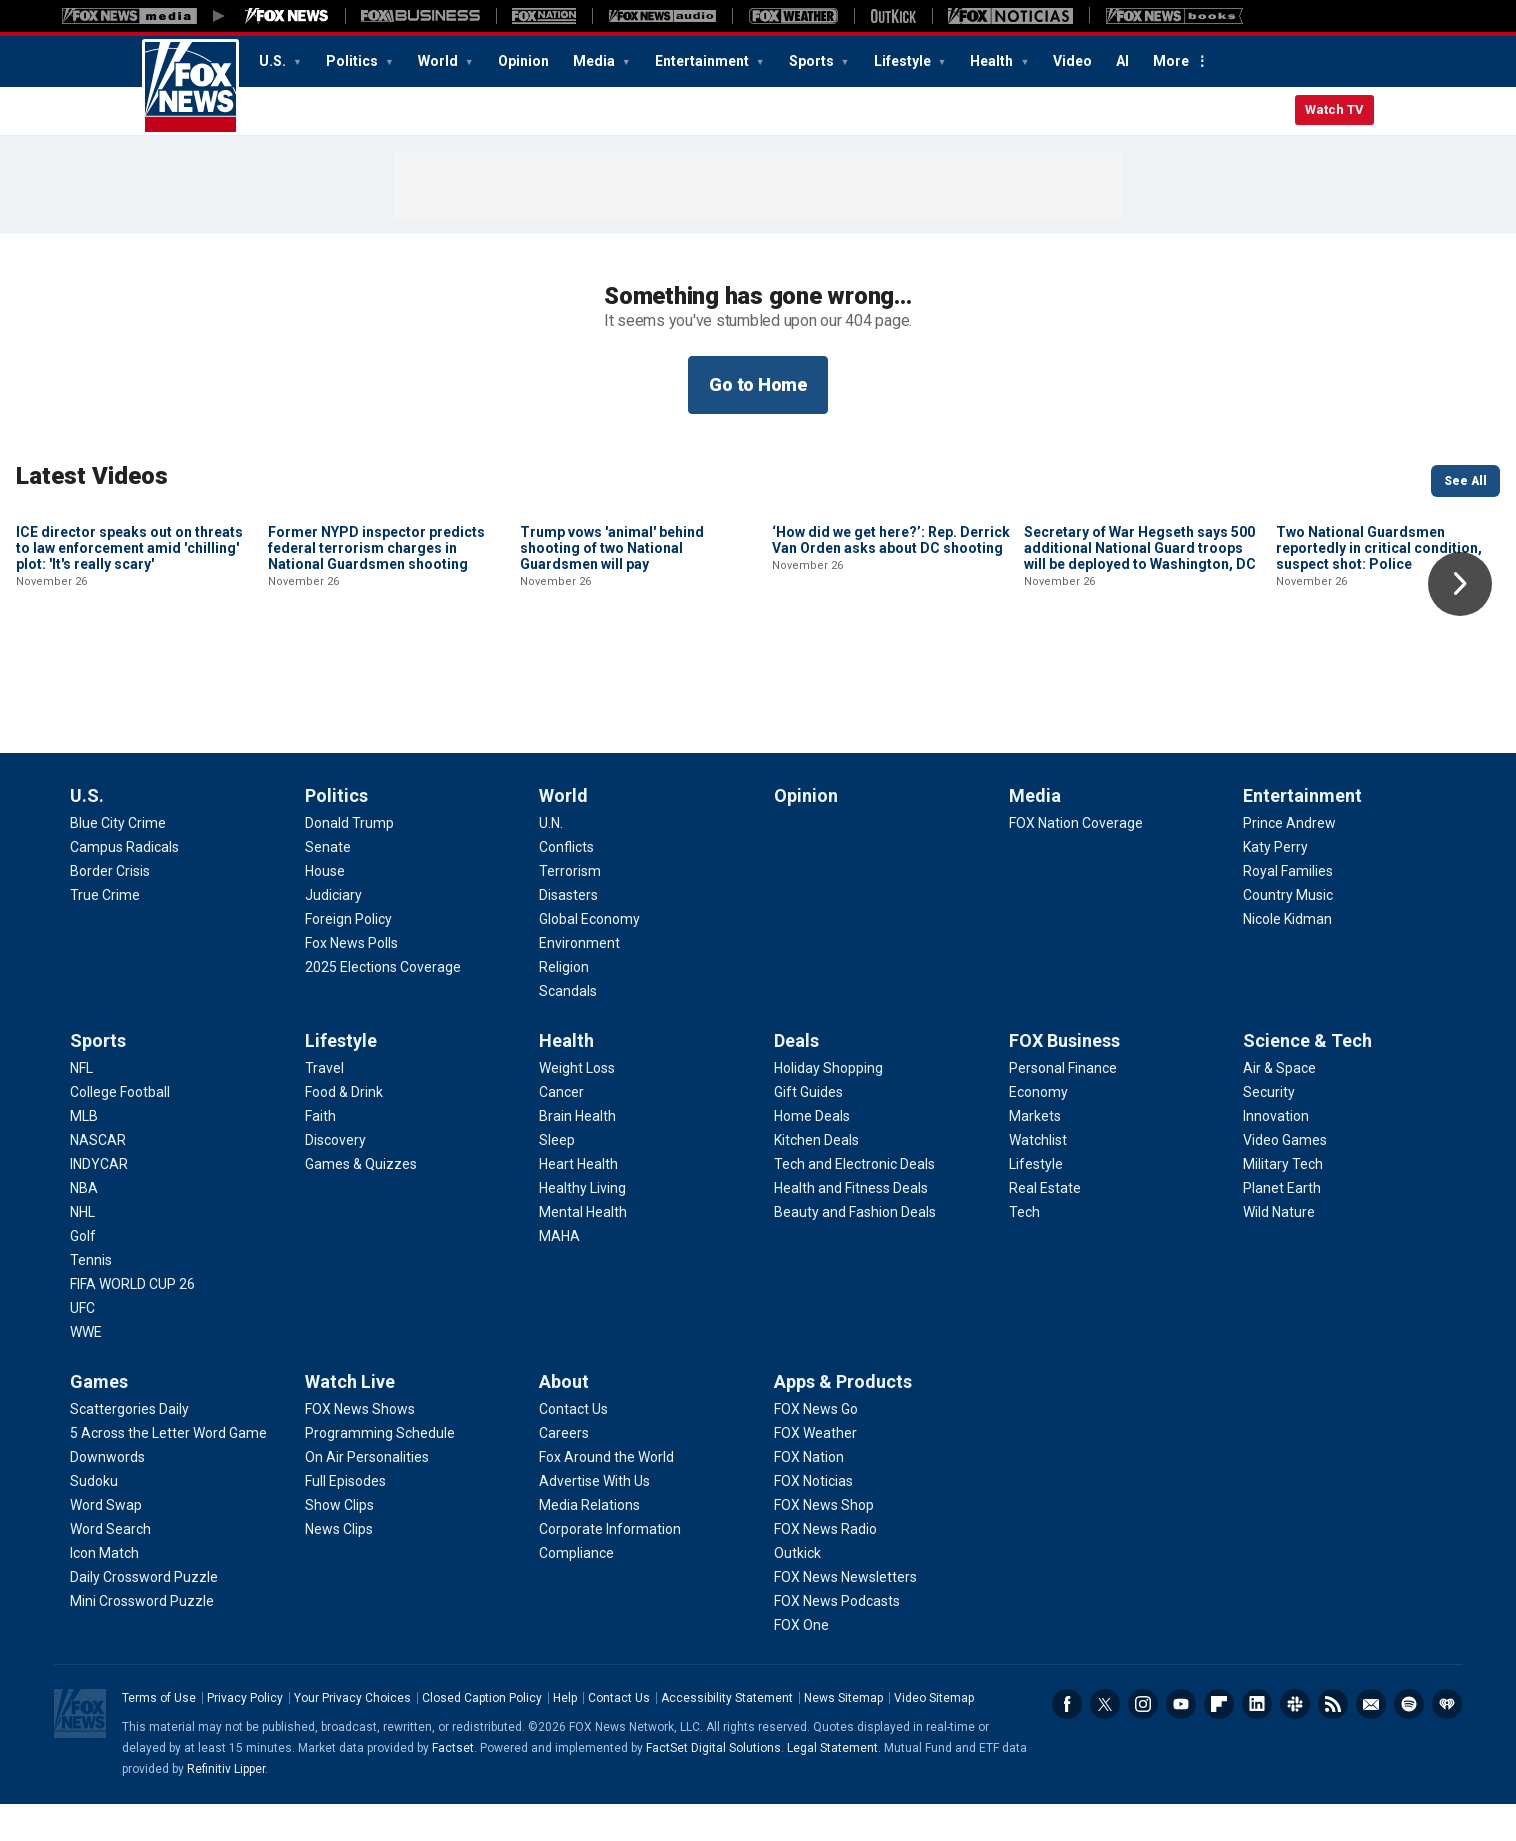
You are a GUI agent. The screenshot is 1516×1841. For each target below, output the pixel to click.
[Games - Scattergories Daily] (129, 1446)
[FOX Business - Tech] (1024, 1249)
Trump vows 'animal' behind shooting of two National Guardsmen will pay (612, 683)
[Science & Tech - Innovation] (1276, 1153)
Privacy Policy (245, 1735)
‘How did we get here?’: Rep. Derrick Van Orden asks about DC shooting (891, 675)
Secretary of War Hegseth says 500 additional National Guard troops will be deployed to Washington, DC (1140, 683)
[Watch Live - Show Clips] (339, 1542)
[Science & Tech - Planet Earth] (1282, 1225)
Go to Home (758, 384)
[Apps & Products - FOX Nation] (809, 1494)
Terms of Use (159, 1735)
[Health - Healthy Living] (582, 1225)
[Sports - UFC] (82, 1345)
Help (565, 1735)
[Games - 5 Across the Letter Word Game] (168, 1470)
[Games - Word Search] (110, 1566)
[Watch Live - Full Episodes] (345, 1518)
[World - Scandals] (568, 1028)
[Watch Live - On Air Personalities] (367, 1494)
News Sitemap (843, 1735)
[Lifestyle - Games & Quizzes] (361, 1201)
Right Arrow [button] (1460, 584)
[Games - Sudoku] (94, 1518)
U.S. (274, 61)
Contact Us (619, 1735)
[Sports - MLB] (84, 1153)
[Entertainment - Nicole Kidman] (1287, 956)
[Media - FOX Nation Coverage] (1076, 860)
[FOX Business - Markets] (1035, 1153)
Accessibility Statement (727, 1735)
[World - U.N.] (551, 860)
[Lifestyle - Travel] (324, 1105)
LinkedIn (1257, 1741)
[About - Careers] (564, 1470)
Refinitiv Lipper (226, 1806)
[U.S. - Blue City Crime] (118, 860)
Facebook (1067, 1741)
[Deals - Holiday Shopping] (828, 1105)
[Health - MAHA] (559, 1273)
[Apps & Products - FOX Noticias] (813, 1518)
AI (1122, 61)
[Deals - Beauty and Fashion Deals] (855, 1249)
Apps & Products (843, 1418)
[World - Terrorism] (570, 908)
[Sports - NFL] (81, 1105)
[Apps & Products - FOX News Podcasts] (837, 1638)
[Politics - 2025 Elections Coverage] (383, 1004)
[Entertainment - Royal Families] (1288, 908)
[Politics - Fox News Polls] (351, 980)
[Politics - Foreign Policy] (348, 956)
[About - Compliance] (576, 1590)
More (1171, 61)
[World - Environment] (579, 980)
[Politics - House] (325, 908)
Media (595, 61)
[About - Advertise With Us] (594, 1518)
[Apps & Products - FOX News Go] (816, 1446)
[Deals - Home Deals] (812, 1153)
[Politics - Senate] (328, 884)
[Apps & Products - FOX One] (801, 1662)
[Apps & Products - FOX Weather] (815, 1470)
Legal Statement (832, 1785)
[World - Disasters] (568, 932)
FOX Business (1064, 1077)
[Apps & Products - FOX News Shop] (824, 1542)
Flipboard (1219, 1741)
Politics (353, 61)
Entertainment (703, 61)
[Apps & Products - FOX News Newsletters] (845, 1614)
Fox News (190, 87)
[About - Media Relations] (589, 1542)
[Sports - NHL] (82, 1249)
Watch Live (350, 1418)
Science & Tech (1307, 1077)
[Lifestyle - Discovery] (335, 1177)
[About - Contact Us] (573, 1446)
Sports (813, 61)
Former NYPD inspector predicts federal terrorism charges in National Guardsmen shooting (376, 683)
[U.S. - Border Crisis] (110, 908)
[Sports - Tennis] (91, 1297)
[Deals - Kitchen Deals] (816, 1177)
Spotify (1409, 1741)
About (564, 1418)
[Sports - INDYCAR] (99, 1201)
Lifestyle (904, 61)
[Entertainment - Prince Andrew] (1289, 860)
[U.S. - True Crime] (105, 932)
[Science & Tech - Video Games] (1285, 1177)
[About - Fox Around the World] (606, 1494)
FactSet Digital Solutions (713, 1785)
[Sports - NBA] (84, 1225)
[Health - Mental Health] (583, 1249)
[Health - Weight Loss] (577, 1105)
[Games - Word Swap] (106, 1542)
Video (1072, 61)
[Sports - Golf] (83, 1273)
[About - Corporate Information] (610, 1566)
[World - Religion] (564, 1004)
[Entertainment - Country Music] (1288, 932)
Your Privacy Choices (352, 1735)
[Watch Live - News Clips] (339, 1566)
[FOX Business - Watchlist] (1038, 1177)
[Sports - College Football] (120, 1129)
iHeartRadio (1447, 1741)
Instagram (1143, 1741)
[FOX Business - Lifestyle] (1036, 1201)
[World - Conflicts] (566, 884)
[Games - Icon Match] (104, 1590)
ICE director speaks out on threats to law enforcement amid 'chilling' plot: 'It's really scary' (129, 683)
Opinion (523, 61)
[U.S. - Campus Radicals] (124, 884)
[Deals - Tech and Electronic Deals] (854, 1201)
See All (1465, 481)
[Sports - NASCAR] (98, 1177)
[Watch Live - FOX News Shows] (360, 1446)
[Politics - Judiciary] (333, 932)
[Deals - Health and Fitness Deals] (851, 1225)
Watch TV (1334, 109)
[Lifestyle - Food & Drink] (344, 1129)
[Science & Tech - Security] (1269, 1129)
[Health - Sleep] (557, 1177)
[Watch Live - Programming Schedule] (380, 1470)
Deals (796, 1077)
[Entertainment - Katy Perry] (1275, 884)
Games (99, 1418)
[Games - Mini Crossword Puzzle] (142, 1638)
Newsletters (1371, 1741)
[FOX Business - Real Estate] (1045, 1225)
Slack (1295, 1741)
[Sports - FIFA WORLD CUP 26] (132, 1321)
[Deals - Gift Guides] (808, 1129)
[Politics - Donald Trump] (349, 860)
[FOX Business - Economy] (1038, 1129)
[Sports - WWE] (86, 1369)
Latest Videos (92, 476)
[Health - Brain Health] (577, 1153)
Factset (453, 1785)
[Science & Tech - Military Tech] (1283, 1201)
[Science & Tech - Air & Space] (1279, 1105)
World (439, 61)
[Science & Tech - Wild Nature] (1279, 1249)
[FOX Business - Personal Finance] (1063, 1105)
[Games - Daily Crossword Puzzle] (144, 1614)
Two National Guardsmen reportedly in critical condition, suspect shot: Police (1379, 683)
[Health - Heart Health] (578, 1201)
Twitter (1105, 1741)
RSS (1333, 1741)
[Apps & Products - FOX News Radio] (825, 1566)
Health (993, 61)
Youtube (1181, 1741)
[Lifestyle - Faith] (320, 1153)
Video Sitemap (934, 1735)
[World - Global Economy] (589, 956)
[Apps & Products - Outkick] (797, 1590)
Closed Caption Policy (482, 1735)
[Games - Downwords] (107, 1494)
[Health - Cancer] (561, 1129)
